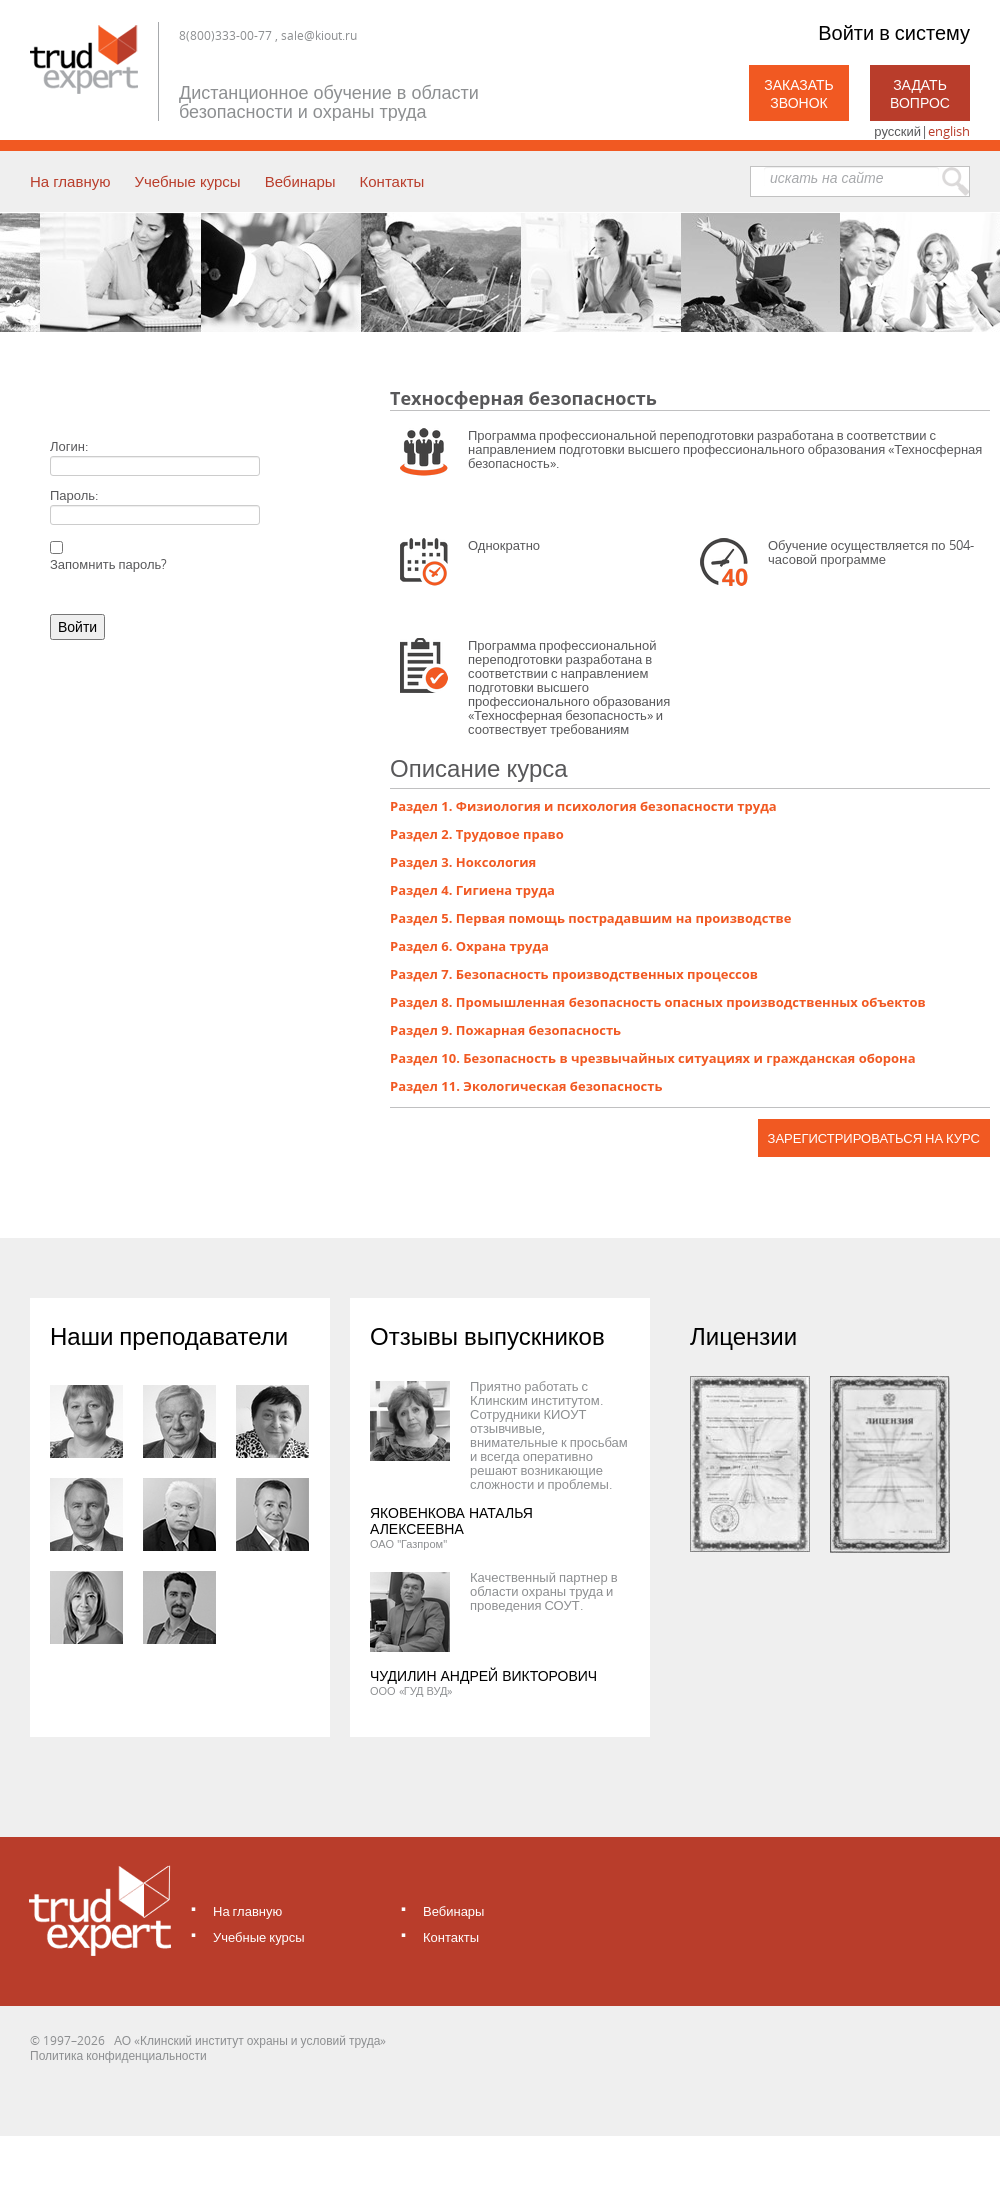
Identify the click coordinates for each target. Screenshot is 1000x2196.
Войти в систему (894, 32)
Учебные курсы (187, 181)
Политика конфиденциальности (118, 2055)
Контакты (392, 181)
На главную (70, 181)
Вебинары (300, 181)
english (949, 131)
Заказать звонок (799, 93)
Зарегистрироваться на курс (874, 1138)
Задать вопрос (920, 93)
